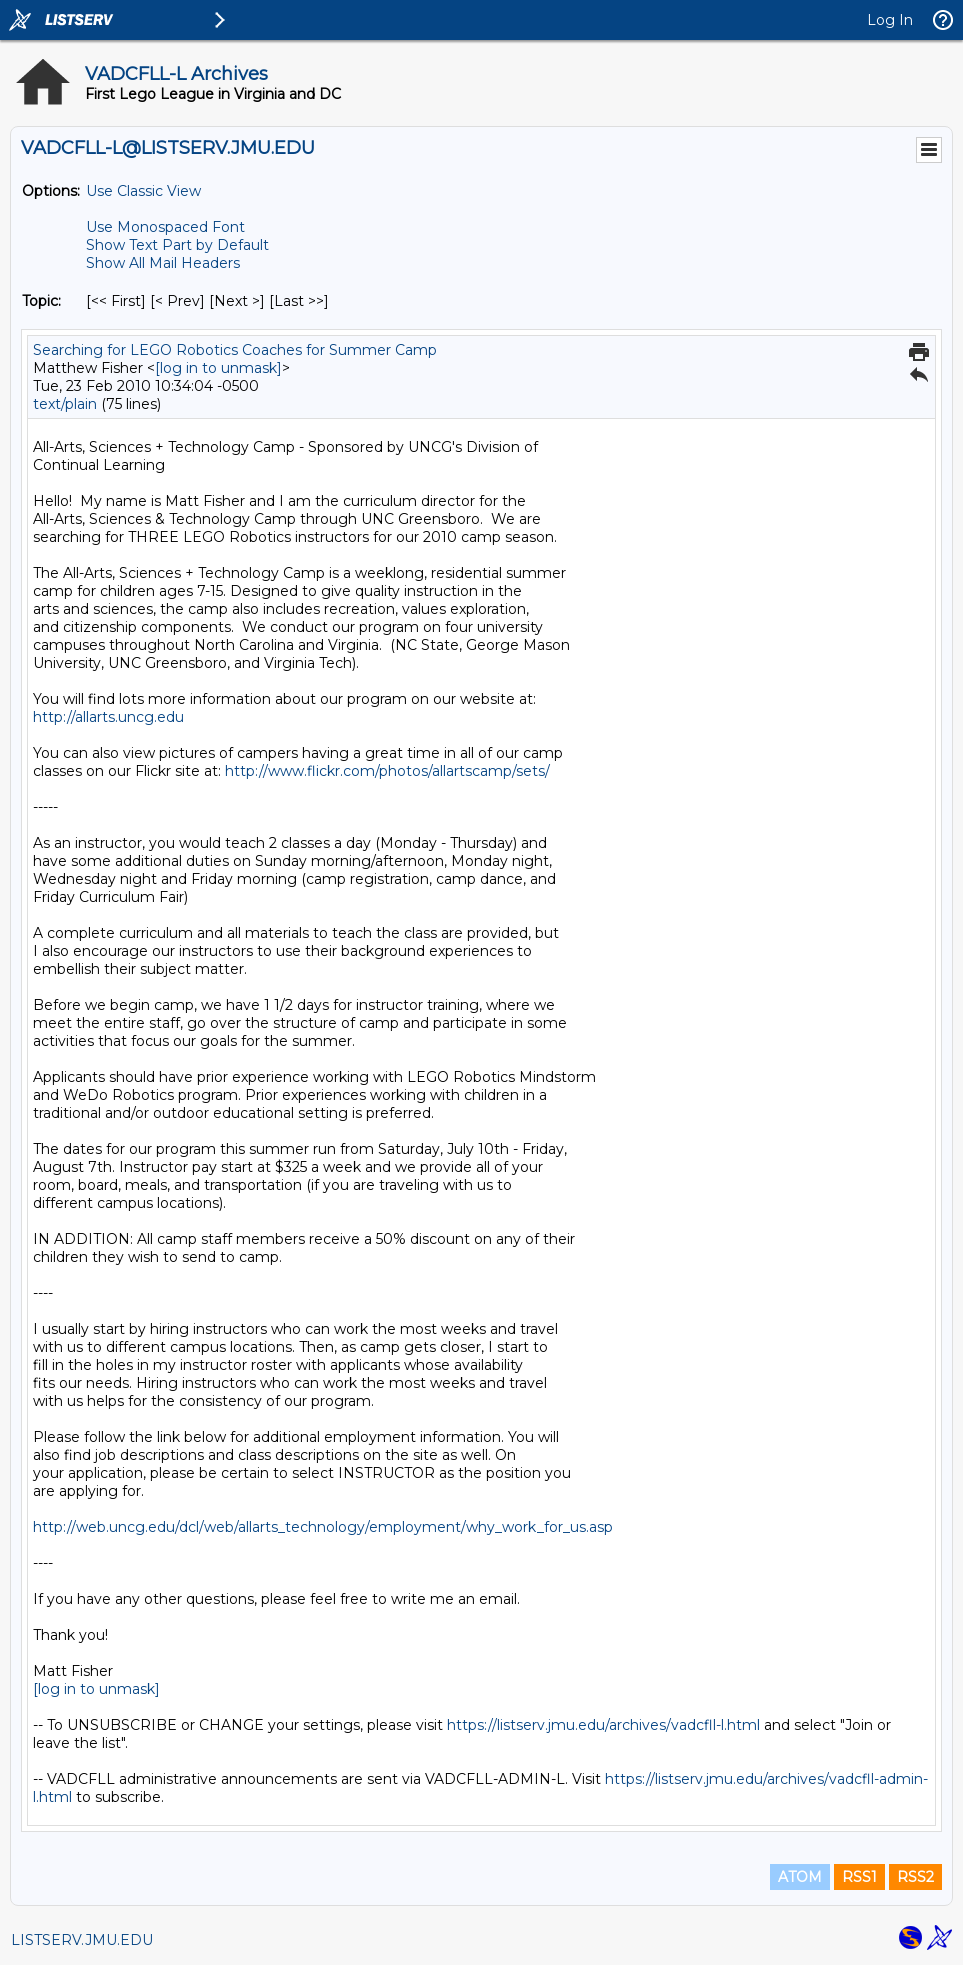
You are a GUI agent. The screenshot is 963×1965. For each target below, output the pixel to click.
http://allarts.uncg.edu (108, 717)
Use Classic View (143, 191)
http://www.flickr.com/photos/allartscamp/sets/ (387, 771)
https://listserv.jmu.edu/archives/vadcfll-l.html (603, 1725)
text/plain (65, 404)
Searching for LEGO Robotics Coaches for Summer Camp (235, 350)
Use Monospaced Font (165, 227)
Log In (890, 20)
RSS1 (859, 1877)
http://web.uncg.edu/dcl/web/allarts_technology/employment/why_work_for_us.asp (323, 1527)
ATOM (800, 1877)
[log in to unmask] (218, 368)
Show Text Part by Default (177, 245)
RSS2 (915, 1877)
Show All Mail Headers (163, 263)
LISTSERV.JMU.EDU (82, 1940)
